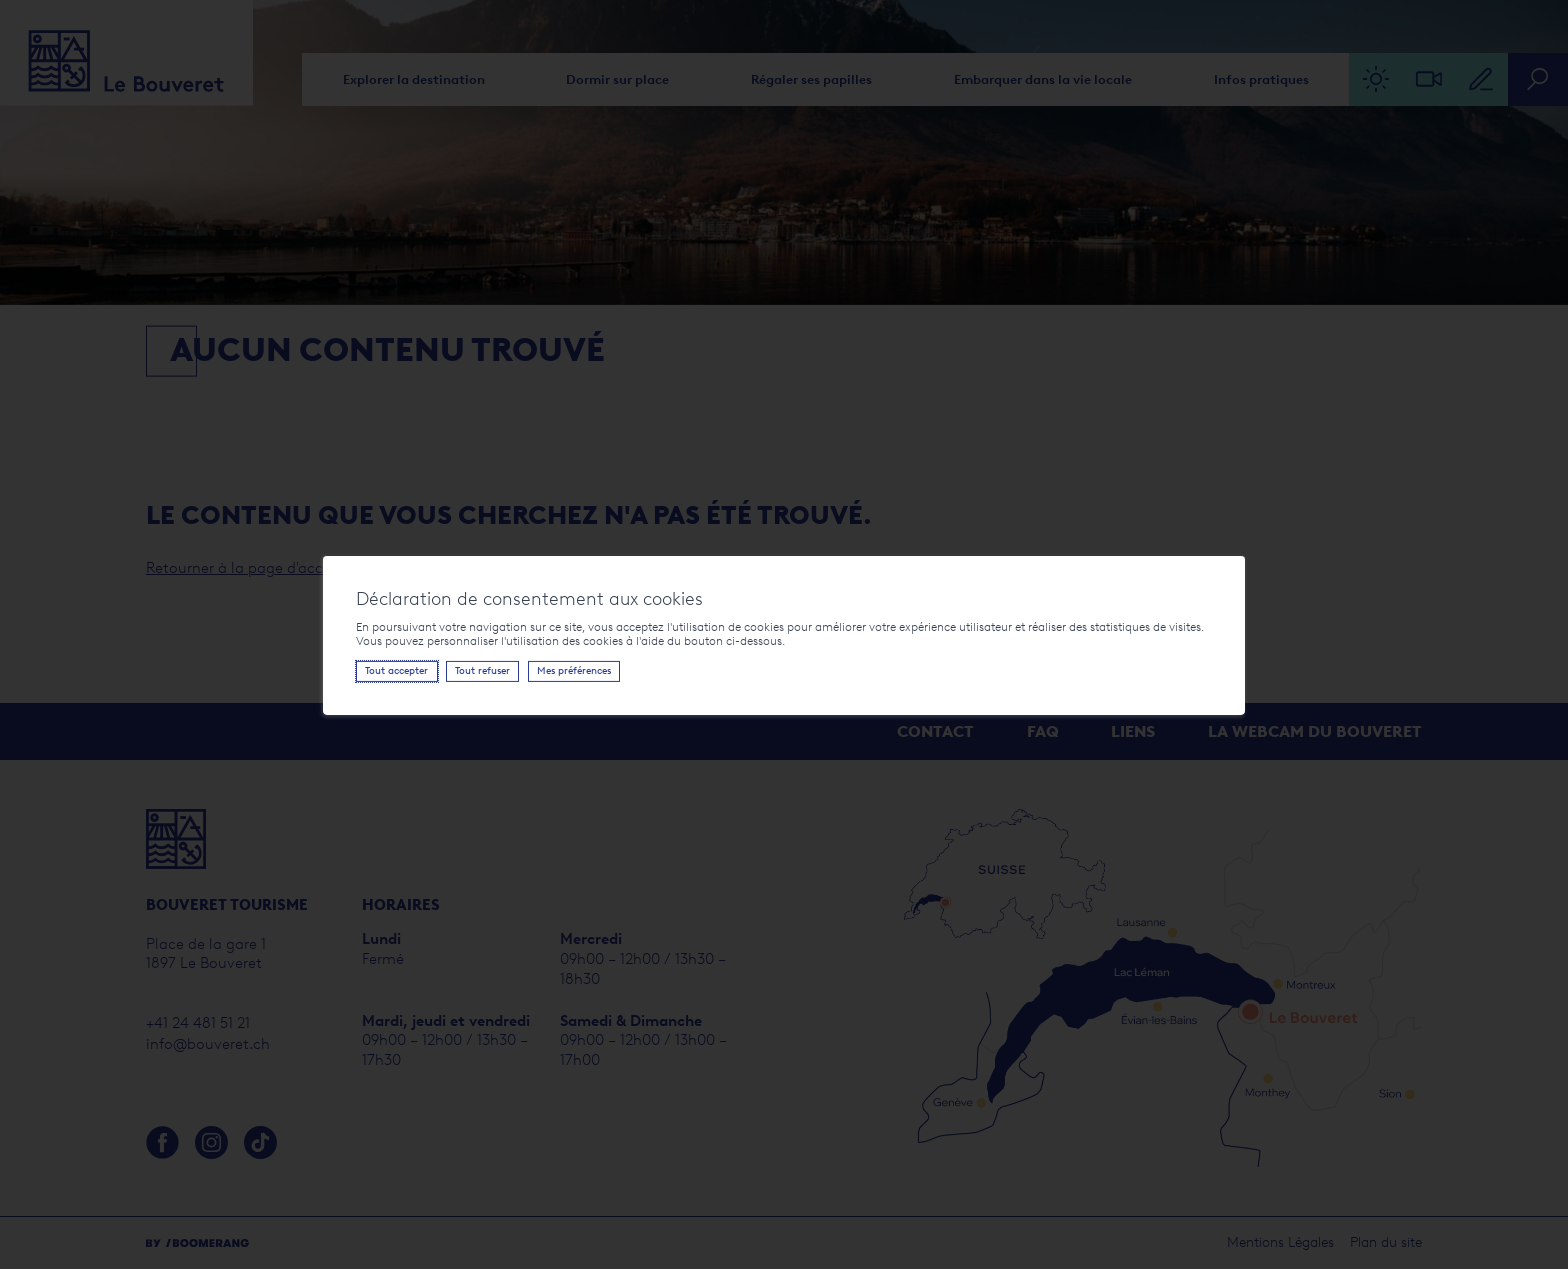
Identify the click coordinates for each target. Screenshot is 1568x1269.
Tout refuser (472, 670)
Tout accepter (386, 670)
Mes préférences (564, 670)
